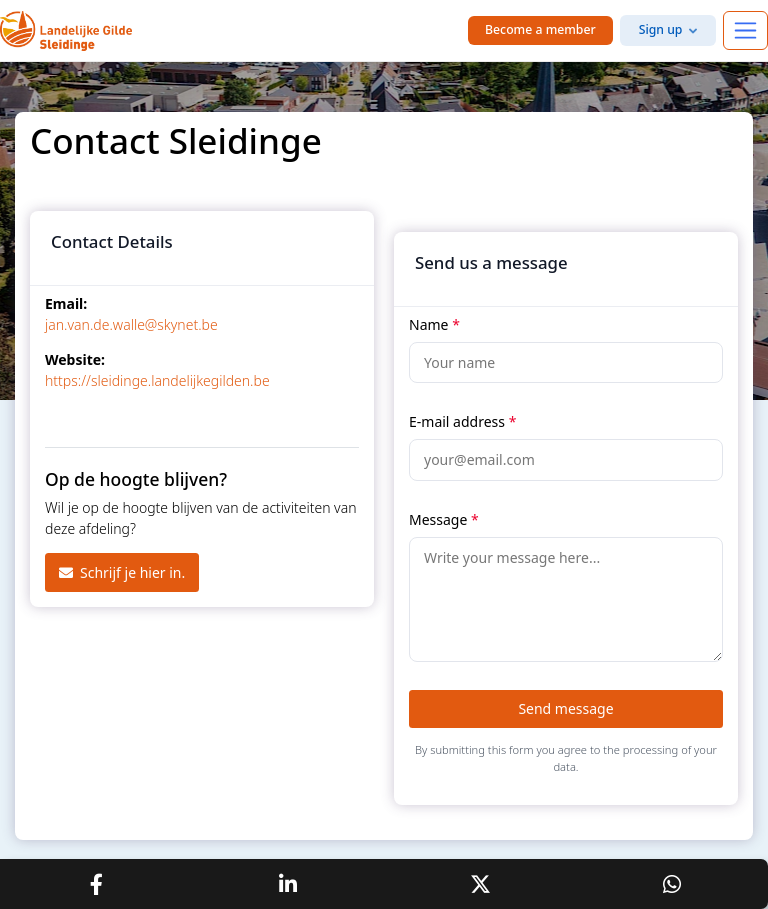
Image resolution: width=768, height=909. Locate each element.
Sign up (661, 29)
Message (444, 519)
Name (434, 324)
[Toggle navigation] (745, 30)
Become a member (540, 29)
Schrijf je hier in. (122, 572)
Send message (565, 708)
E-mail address (462, 421)
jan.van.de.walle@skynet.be (131, 324)
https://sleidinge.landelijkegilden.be (157, 380)
